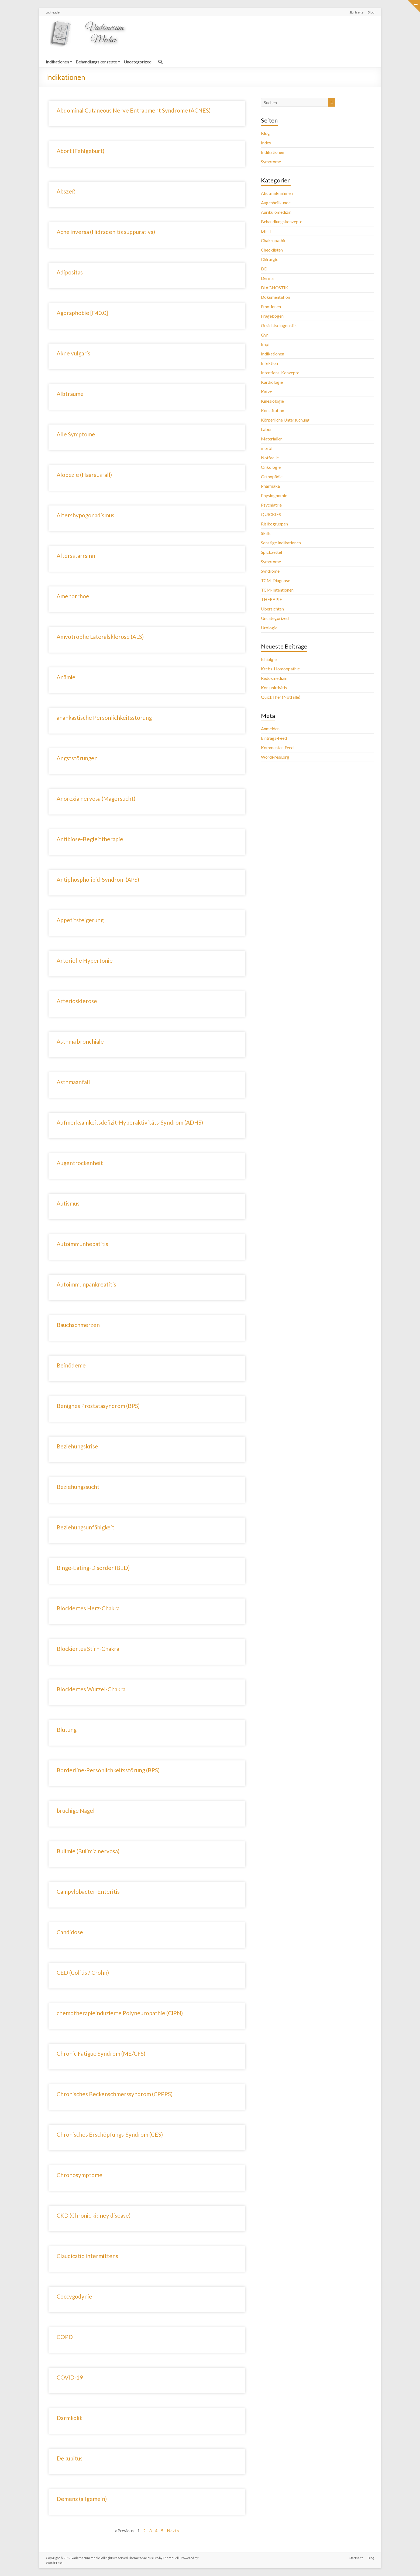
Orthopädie (272, 476)
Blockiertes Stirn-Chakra (88, 1648)
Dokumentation (275, 297)
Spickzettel (271, 552)
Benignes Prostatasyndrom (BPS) (98, 1405)
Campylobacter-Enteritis (88, 1891)
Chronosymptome (79, 2174)
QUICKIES (271, 514)
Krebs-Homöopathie (280, 668)
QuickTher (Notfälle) (280, 697)
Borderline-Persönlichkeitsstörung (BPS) (108, 1770)
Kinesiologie (272, 400)
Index (266, 142)
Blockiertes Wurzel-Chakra (91, 1689)
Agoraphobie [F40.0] (82, 312)
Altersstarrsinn (76, 555)
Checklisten (272, 249)
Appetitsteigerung (80, 920)
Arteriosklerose (77, 1000)
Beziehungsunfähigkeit (85, 1527)
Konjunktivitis (274, 687)
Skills (266, 533)
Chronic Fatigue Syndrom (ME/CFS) (101, 2053)
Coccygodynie (74, 2296)
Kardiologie (272, 382)
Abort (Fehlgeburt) (80, 150)
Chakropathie (273, 240)
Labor (266, 429)
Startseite (356, 12)
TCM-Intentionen (277, 589)
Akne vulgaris (73, 353)
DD (264, 268)
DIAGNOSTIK (274, 287)
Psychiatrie (271, 504)
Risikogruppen (274, 523)
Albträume (70, 393)
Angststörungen (77, 758)
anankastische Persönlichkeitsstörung (104, 717)
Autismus (68, 1203)
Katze (266, 391)
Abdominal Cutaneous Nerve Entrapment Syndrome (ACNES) (134, 110)
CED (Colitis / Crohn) (83, 1972)
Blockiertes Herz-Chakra (88, 1608)
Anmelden (270, 728)
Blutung (67, 1729)
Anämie (66, 677)
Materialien (272, 438)
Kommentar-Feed (277, 747)
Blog (371, 12)
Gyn (264, 334)
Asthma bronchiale (80, 1041)
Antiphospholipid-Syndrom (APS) (98, 879)
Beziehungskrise (77, 1446)
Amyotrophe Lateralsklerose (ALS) (100, 636)
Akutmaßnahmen (277, 193)
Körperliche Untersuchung (285, 419)
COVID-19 (70, 2377)
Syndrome (270, 570)
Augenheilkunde (276, 202)
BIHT (266, 230)
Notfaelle (270, 457)
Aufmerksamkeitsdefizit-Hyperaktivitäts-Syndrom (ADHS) (130, 1122)
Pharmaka (270, 485)
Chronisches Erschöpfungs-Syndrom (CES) (110, 2134)
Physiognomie (274, 495)
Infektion (269, 363)
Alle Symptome (76, 434)
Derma (267, 278)
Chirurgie (269, 259)
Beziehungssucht (78, 1486)
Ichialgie (269, 659)
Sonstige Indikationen (281, 542)
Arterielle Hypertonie (85, 960)
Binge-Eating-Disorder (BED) (93, 1567)
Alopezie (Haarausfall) (84, 474)
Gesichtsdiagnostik (279, 325)
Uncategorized (138, 61)
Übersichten (272, 608)
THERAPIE (271, 599)
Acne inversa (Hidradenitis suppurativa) (106, 231)
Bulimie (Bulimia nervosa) (88, 1851)
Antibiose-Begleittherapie (90, 839)
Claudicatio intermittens (87, 2255)
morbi (266, 448)
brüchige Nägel (76, 1810)
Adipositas (70, 272)
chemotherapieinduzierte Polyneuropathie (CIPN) (120, 2013)
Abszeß (66, 191)
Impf (265, 344)
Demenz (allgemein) (82, 2498)
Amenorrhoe (73, 596)
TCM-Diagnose (275, 580)
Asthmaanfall (73, 1081)
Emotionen (271, 306)
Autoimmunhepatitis (82, 1243)
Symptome (271, 161)
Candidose (70, 1932)
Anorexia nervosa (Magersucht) (96, 798)
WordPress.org (275, 756)
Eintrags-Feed (274, 738)
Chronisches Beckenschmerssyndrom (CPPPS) (115, 2093)
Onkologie (271, 467)
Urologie (269, 627)
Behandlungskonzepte (96, 61)
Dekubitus (69, 2458)
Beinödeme (71, 1365)
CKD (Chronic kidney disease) (93, 2215)
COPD (65, 2336)
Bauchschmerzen (78, 1324)
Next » (173, 2530)
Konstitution (272, 410)
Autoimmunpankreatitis (86, 1284)
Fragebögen (272, 315)
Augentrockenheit (80, 1162)
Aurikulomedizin (276, 212)
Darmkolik (69, 2417)
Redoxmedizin (274, 678)
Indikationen (57, 61)
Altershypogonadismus (85, 515)
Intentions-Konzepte (280, 372)
